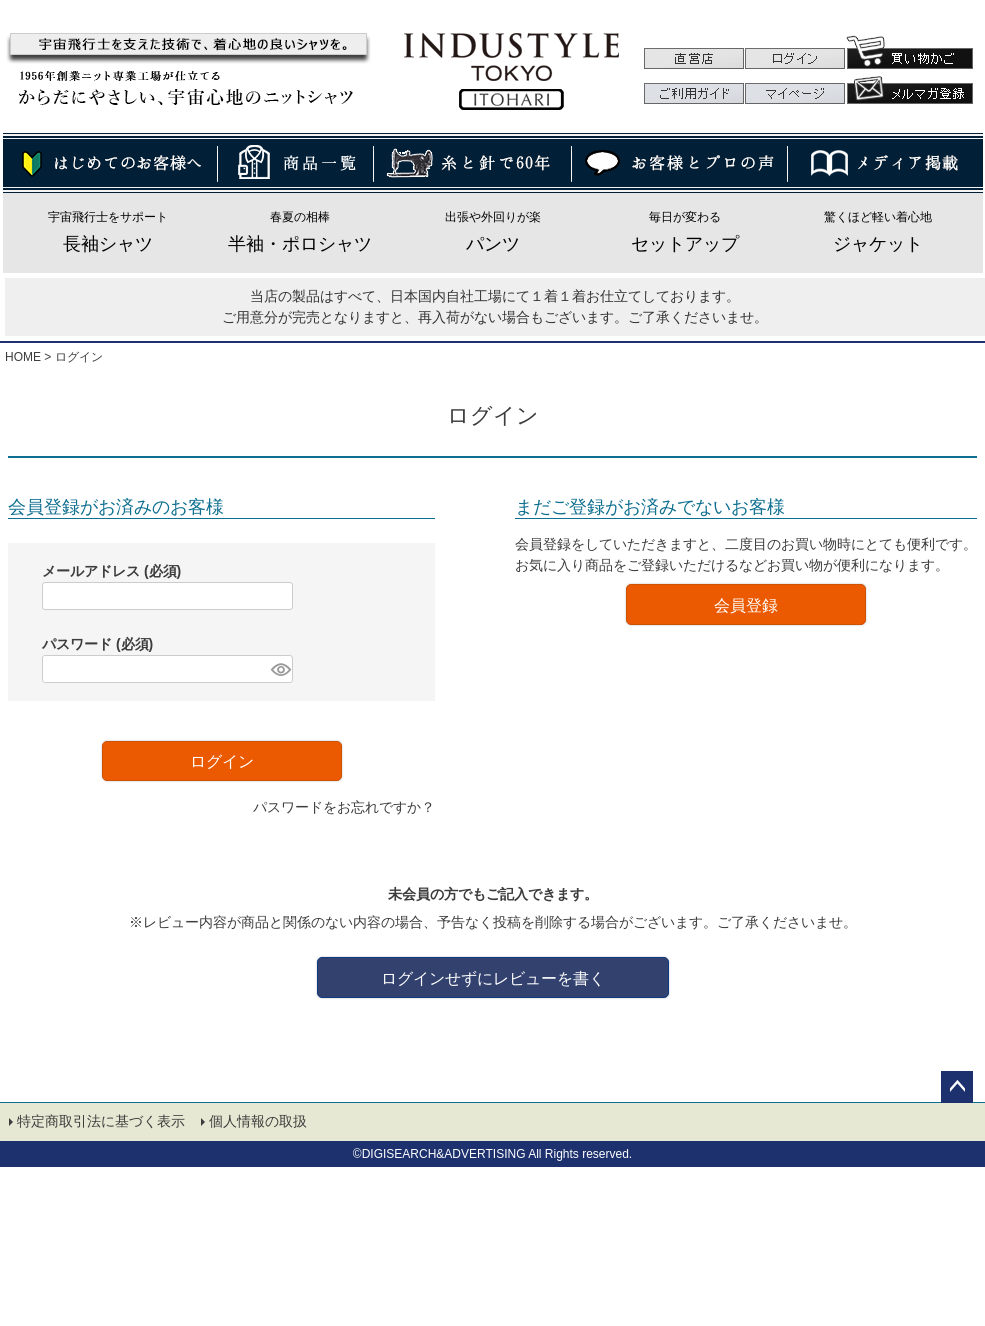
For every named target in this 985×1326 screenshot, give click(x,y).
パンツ (493, 244)
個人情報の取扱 (259, 1123)
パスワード (97, 644)
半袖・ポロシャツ (300, 244)
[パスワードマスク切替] (279, 669)
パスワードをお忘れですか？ (344, 807)
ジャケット (878, 244)
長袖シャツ (108, 244)
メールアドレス (111, 571)
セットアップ (685, 244)
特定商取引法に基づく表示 (102, 1123)
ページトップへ (957, 1087)
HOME (23, 357)
